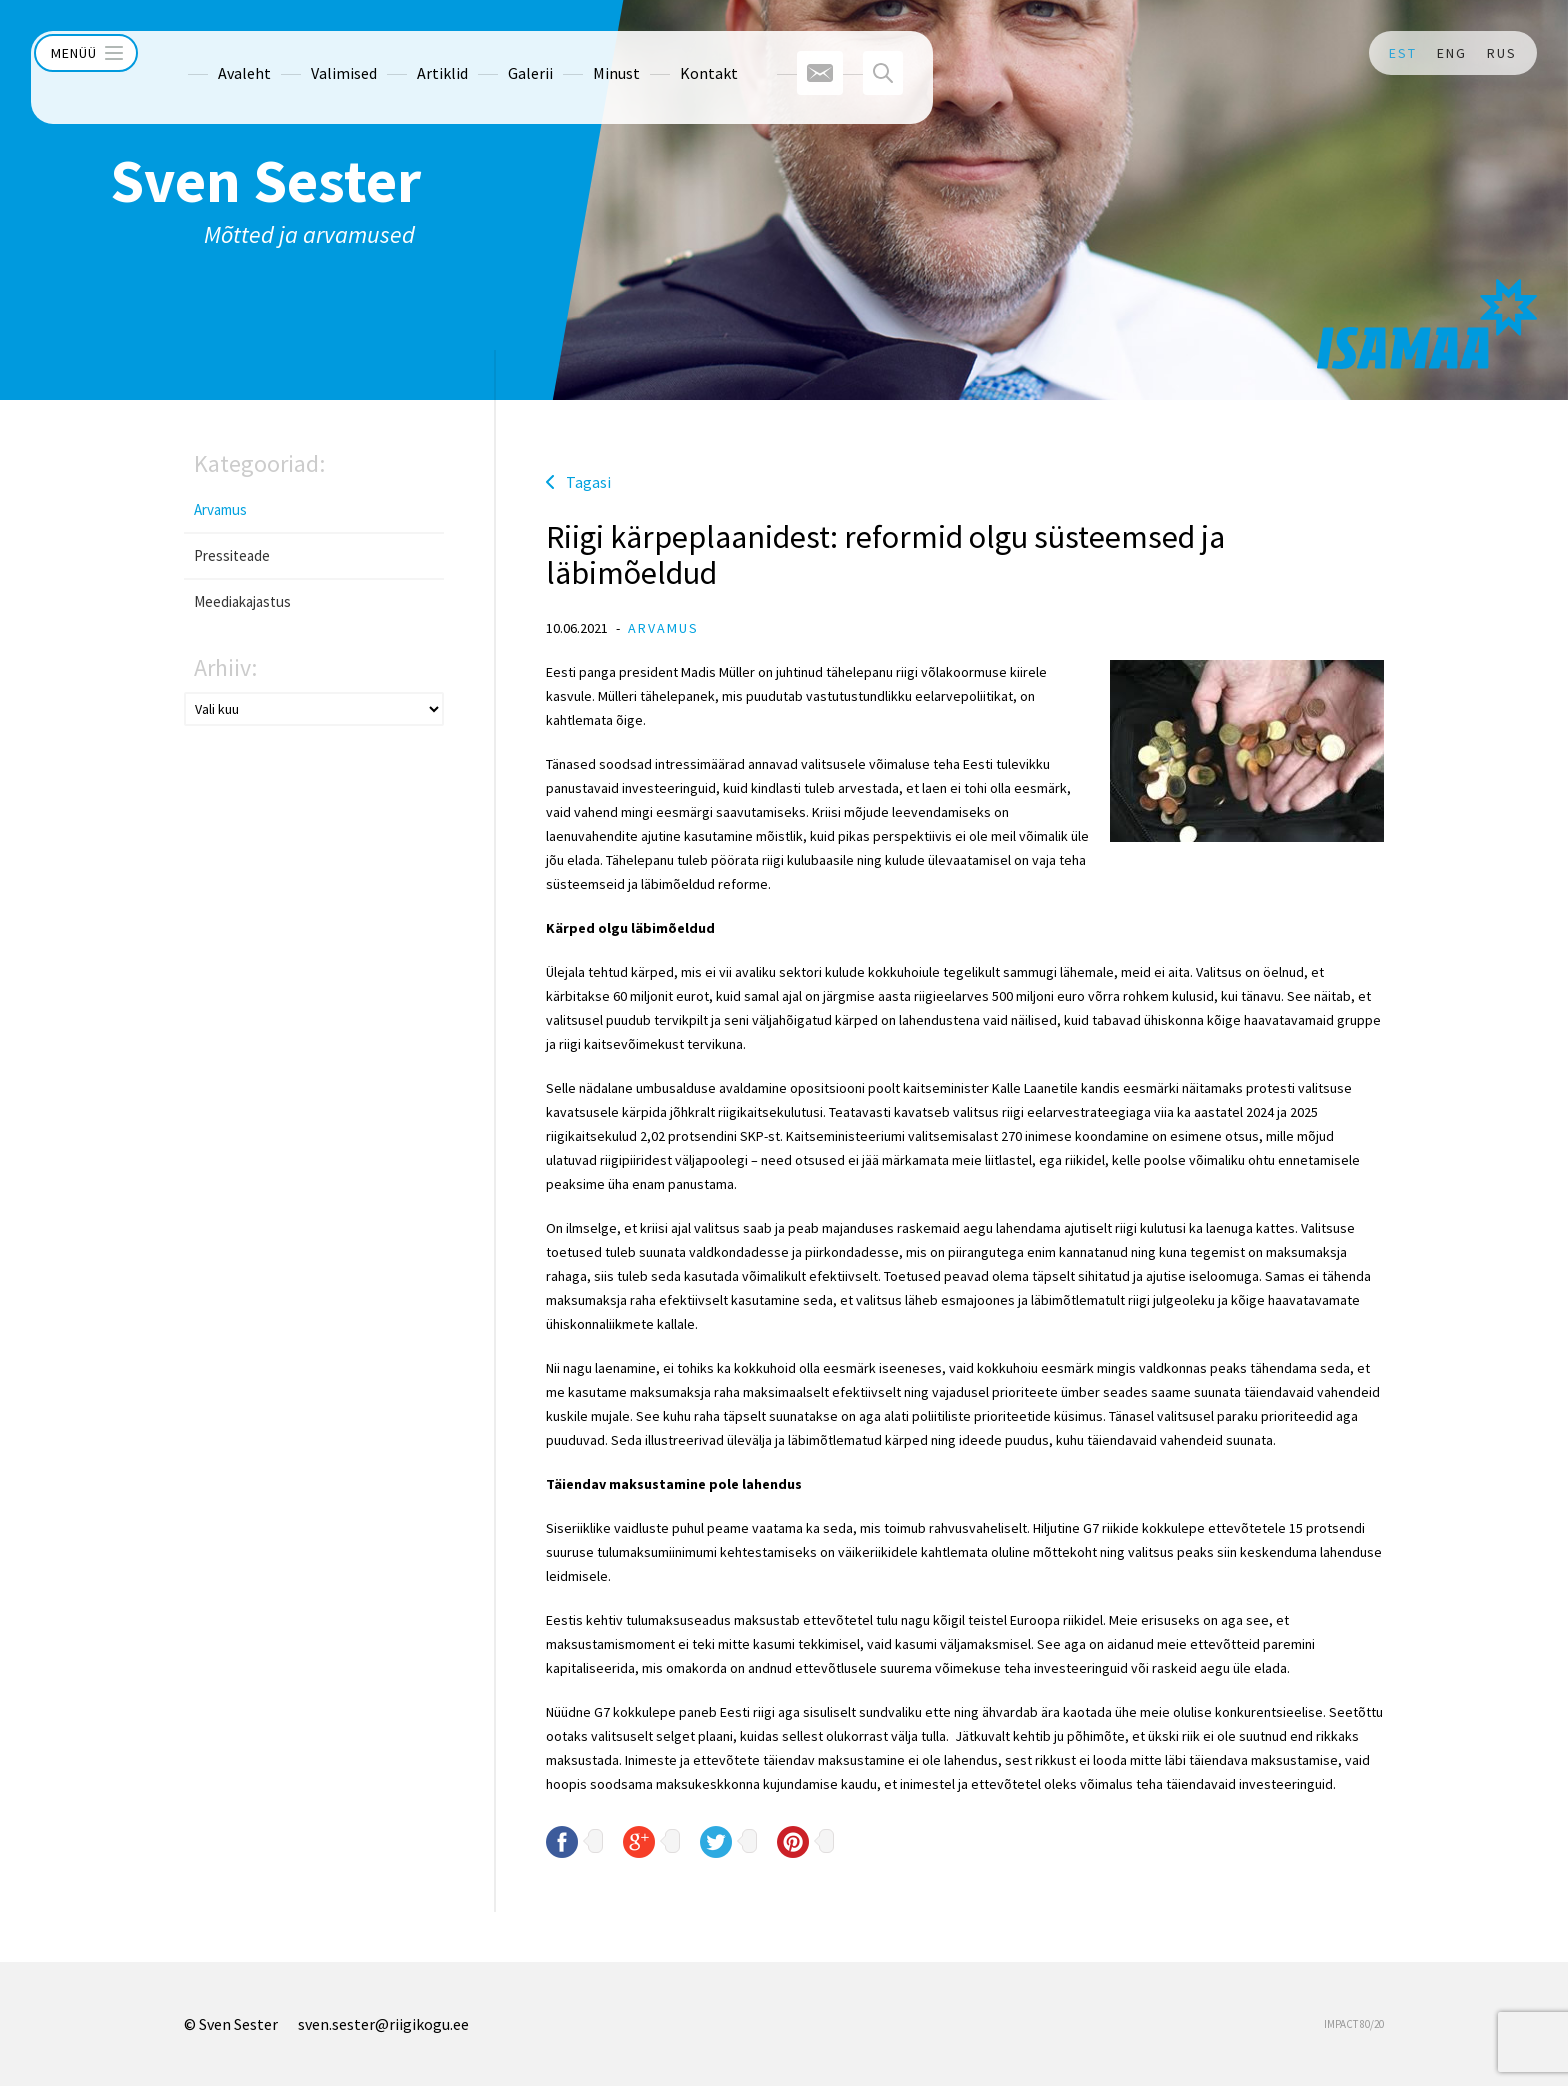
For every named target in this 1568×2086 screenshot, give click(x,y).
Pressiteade (232, 555)
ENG (1452, 53)
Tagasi (588, 482)
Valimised (304, 53)
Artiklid (402, 53)
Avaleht (204, 53)
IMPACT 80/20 (1354, 2024)
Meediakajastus (242, 601)
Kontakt (669, 53)
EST (1403, 53)
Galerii (490, 53)
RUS (1502, 53)
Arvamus (220, 509)
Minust (576, 53)
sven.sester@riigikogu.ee (383, 2024)
